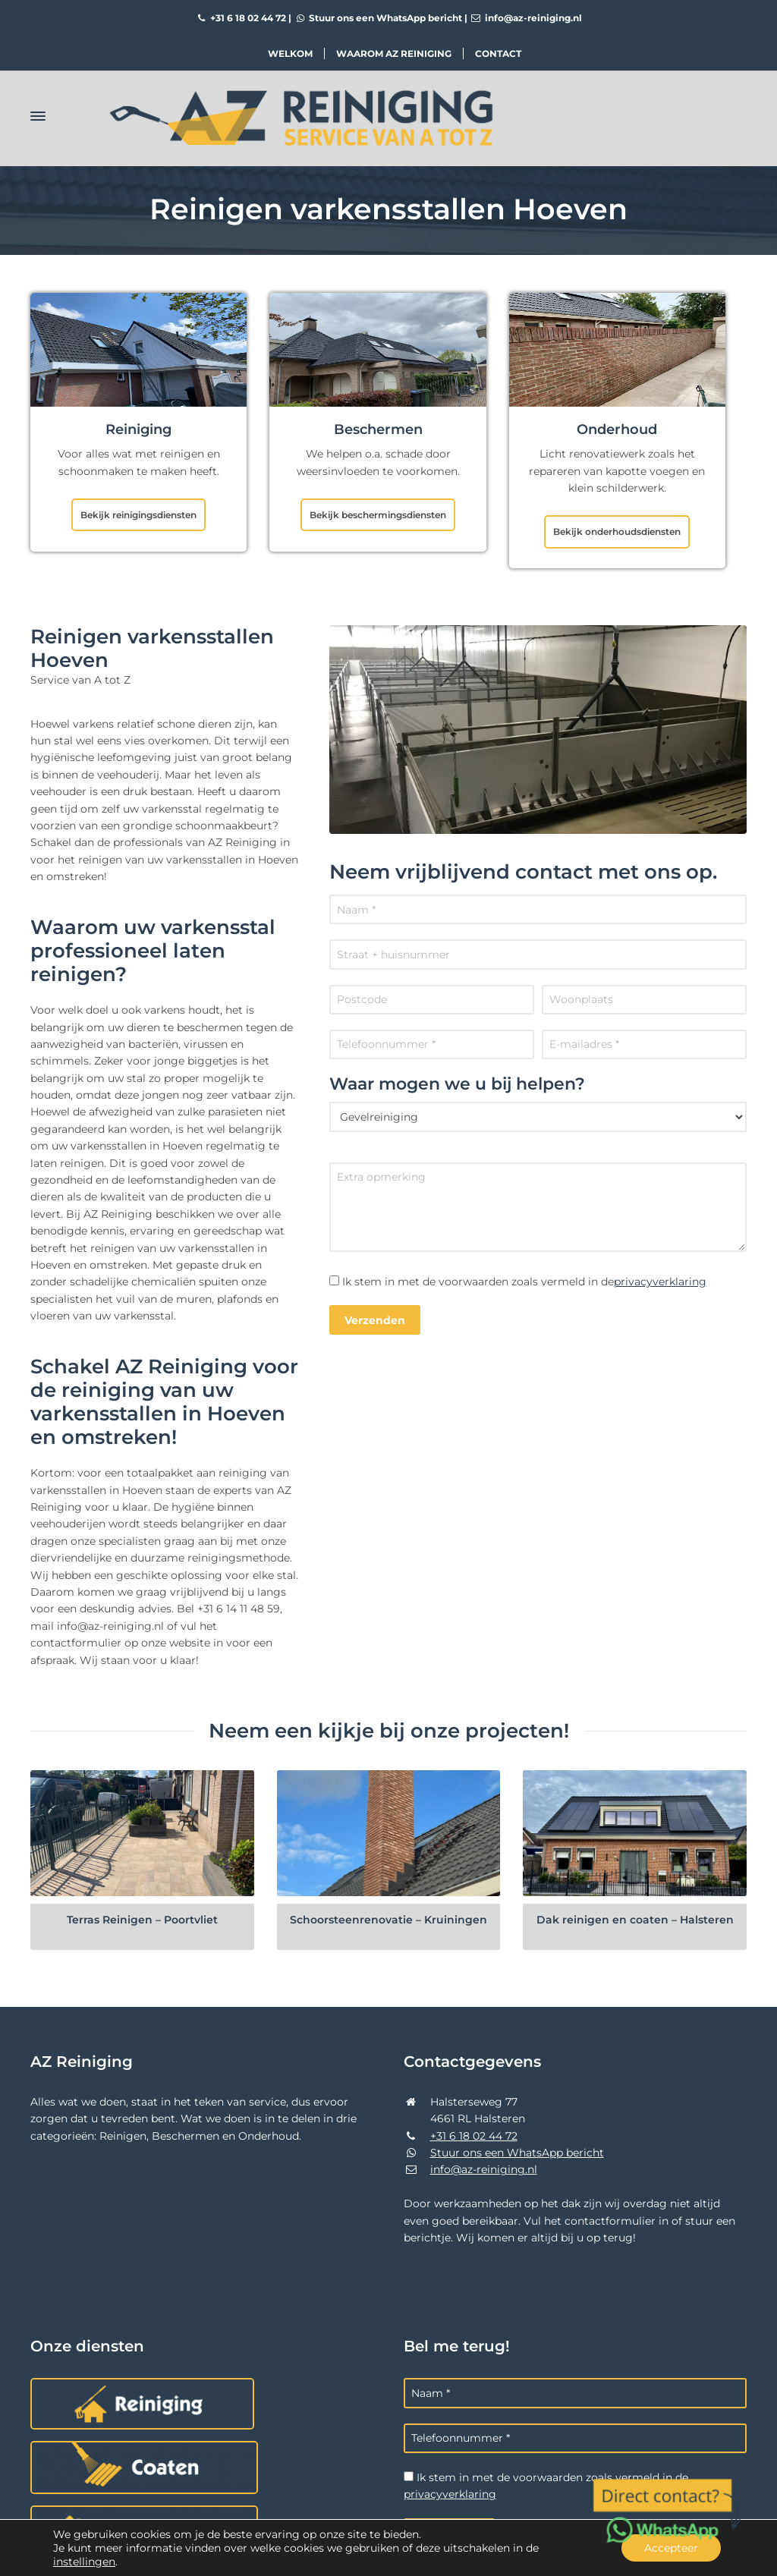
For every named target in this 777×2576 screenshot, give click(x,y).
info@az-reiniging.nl (526, 18)
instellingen (84, 2561)
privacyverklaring (660, 1281)
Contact (498, 53)
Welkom (290, 53)
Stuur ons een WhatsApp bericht (378, 18)
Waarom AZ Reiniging (393, 53)
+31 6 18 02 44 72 (240, 18)
